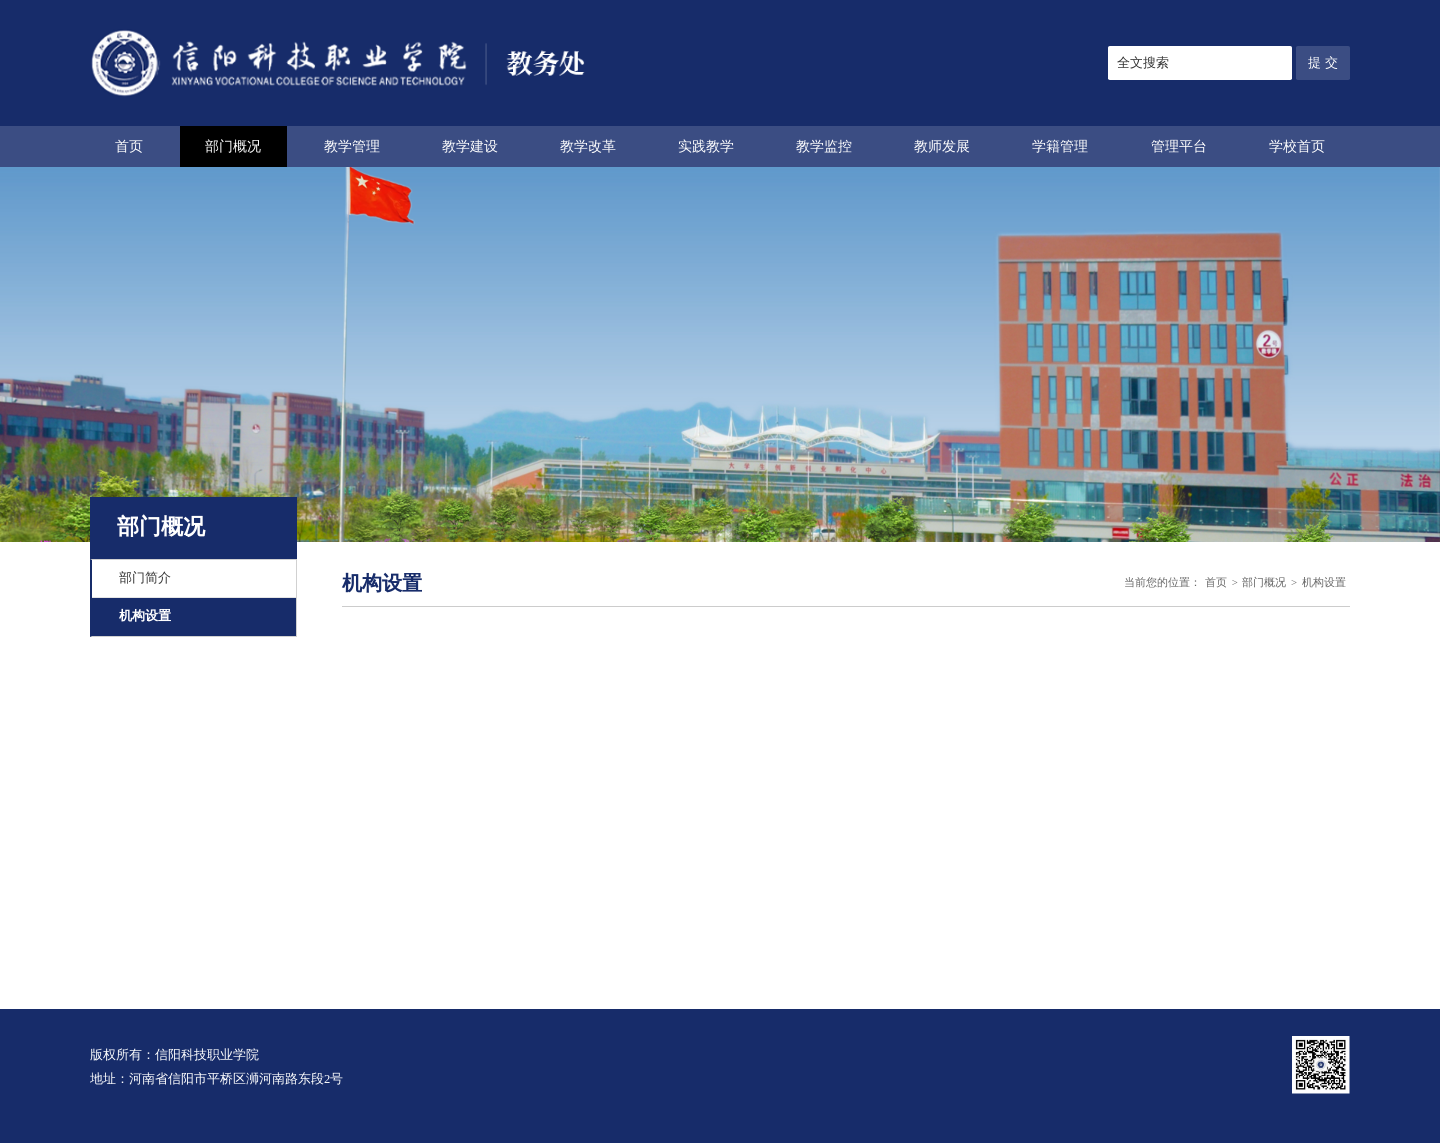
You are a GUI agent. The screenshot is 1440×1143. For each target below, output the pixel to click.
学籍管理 (1060, 146)
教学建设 (470, 146)
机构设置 (145, 616)
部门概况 (233, 146)
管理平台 (1179, 146)
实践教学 (706, 146)
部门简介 (145, 578)
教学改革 (588, 146)
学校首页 (1297, 146)
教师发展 (942, 146)
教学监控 (824, 146)
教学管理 (352, 146)
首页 (129, 146)
